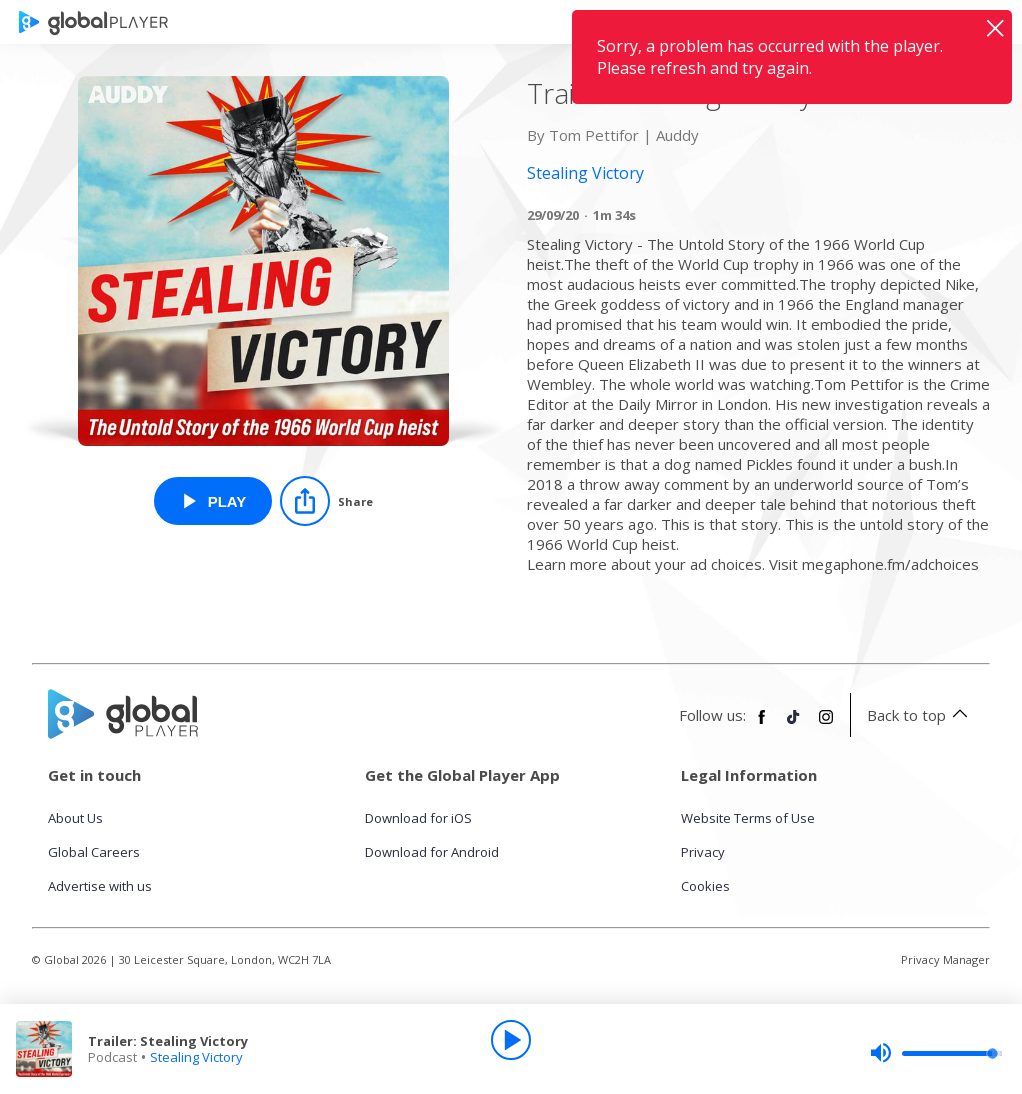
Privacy (703, 852)
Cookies (705, 886)
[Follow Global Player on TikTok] (794, 725)
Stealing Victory (196, 1057)
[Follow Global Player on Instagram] (826, 725)
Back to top (920, 715)
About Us (75, 818)
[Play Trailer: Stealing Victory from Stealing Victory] (213, 501)
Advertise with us (100, 886)
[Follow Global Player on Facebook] (762, 725)
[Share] (326, 501)
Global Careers (94, 852)
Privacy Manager (945, 959)
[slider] (936, 1053)
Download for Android (432, 852)
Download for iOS (418, 818)
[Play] (511, 1040)
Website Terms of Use (748, 818)
